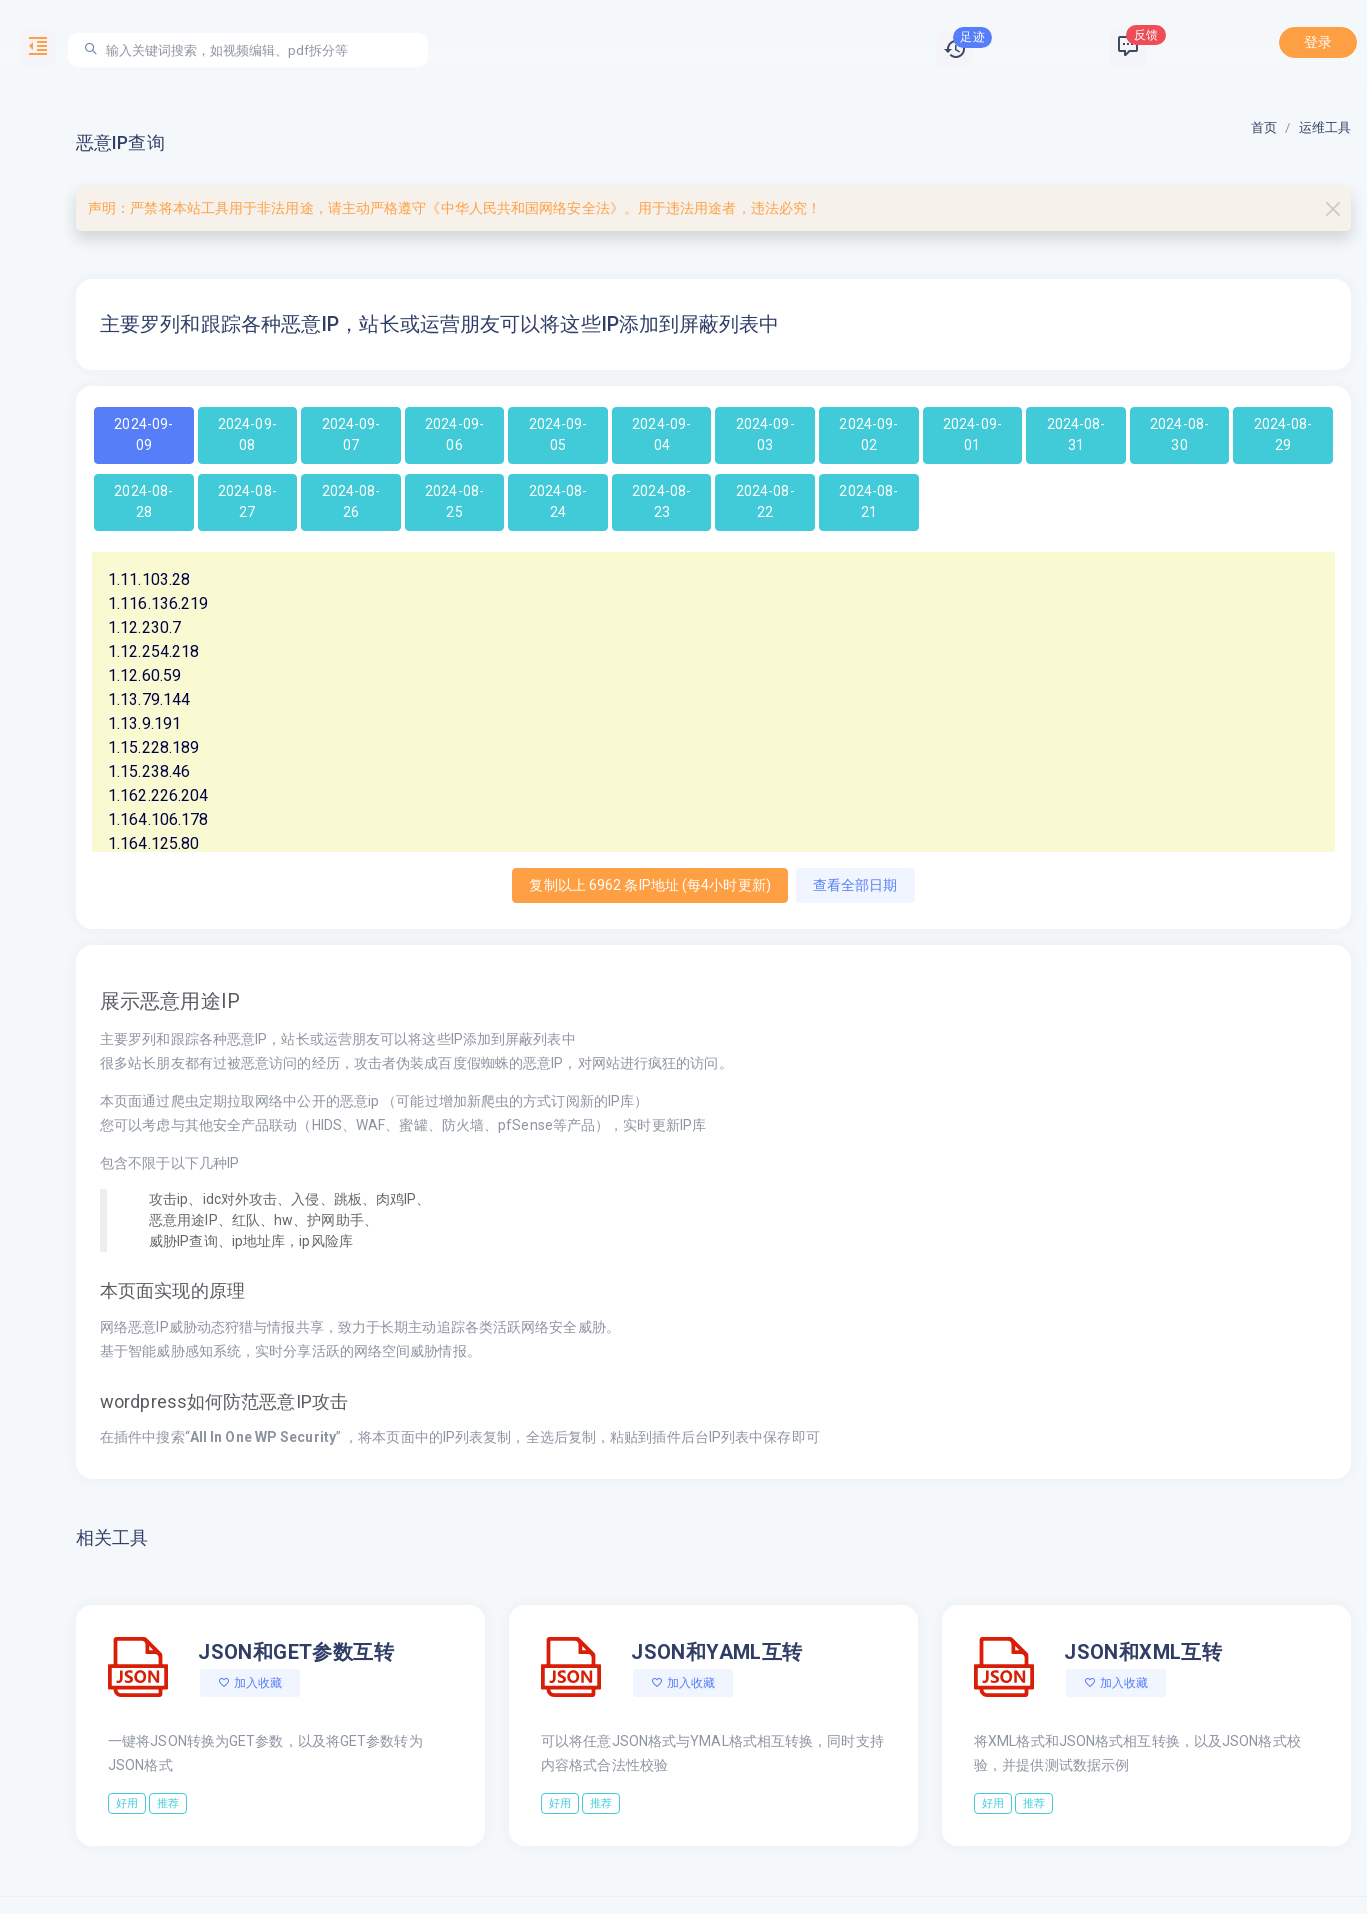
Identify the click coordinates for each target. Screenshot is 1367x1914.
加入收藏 (250, 1683)
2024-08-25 (454, 501)
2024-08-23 (661, 501)
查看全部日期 (855, 885)
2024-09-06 (454, 434)
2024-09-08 (247, 434)
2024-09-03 (765, 434)
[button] (955, 50)
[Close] (1332, 208)
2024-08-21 (868, 501)
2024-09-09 (143, 434)
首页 (1264, 127)
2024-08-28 (143, 501)
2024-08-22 (765, 501)
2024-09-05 (558, 434)
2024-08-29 (1283, 434)
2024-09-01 (972, 434)
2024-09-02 (868, 434)
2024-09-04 (661, 434)
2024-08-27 (247, 501)
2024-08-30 (1179, 434)
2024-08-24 (558, 501)
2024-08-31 (1076, 434)
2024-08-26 (351, 501)
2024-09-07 (351, 434)
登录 (1318, 42)
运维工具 (1325, 127)
